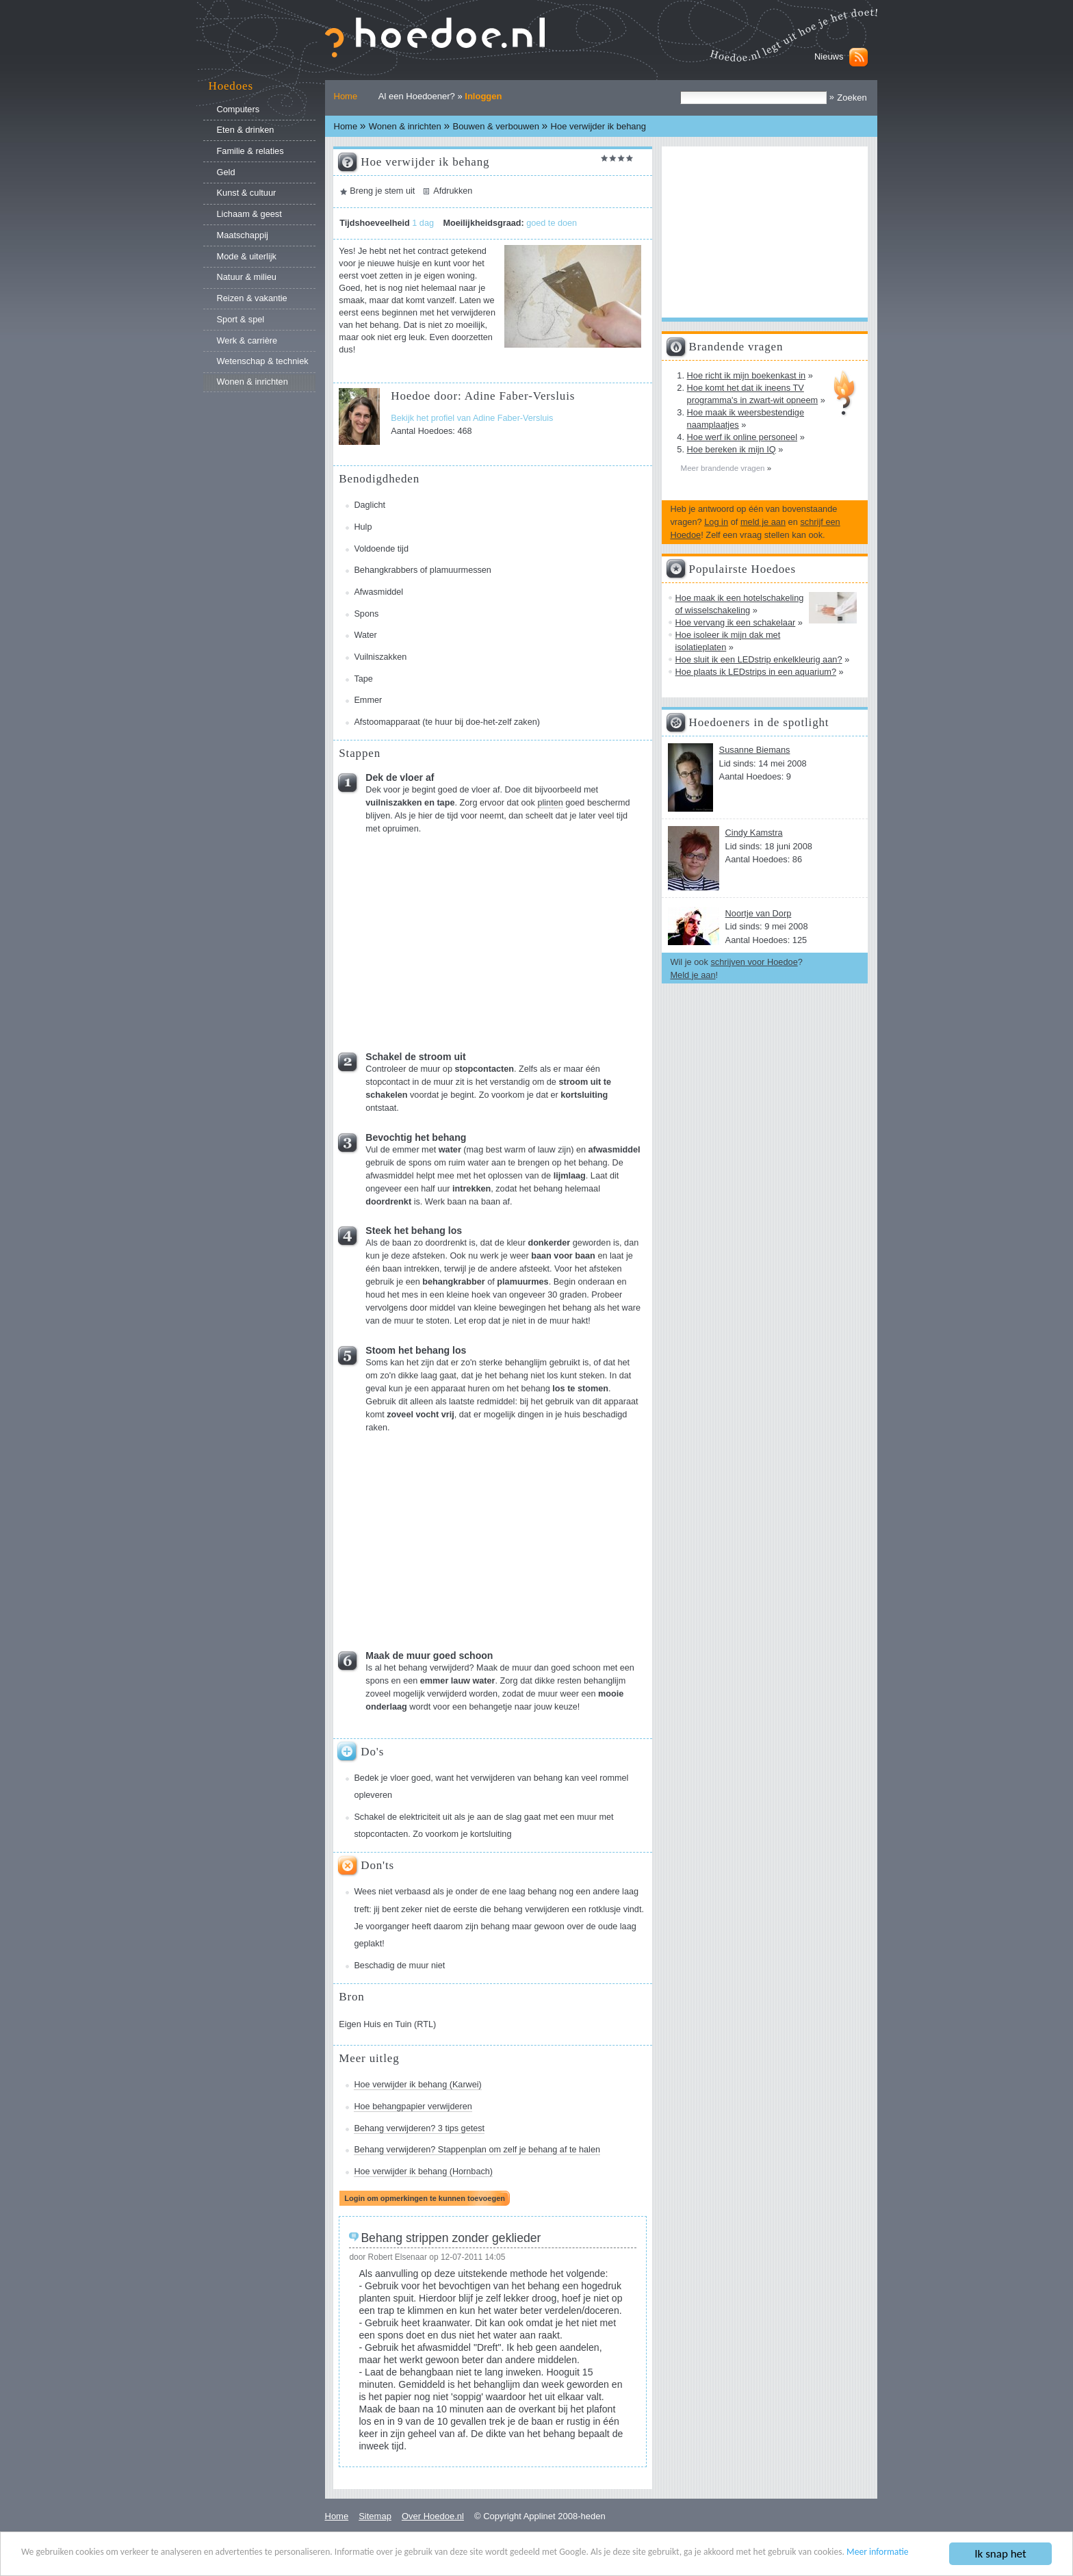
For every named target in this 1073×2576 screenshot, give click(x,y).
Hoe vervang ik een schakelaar (735, 622)
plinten (550, 803)
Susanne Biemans (754, 750)
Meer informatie (877, 2552)
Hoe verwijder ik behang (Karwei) (417, 2084)
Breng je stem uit (382, 191)
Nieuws (829, 56)
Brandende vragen (736, 346)
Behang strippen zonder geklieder (451, 2238)
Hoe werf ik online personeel (742, 437)
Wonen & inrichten (405, 126)
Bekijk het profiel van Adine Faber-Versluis (472, 418)
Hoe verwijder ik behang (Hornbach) (423, 2171)
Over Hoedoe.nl (433, 2516)
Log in (716, 522)
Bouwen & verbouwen (495, 126)
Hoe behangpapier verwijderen (412, 2106)
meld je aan (763, 522)
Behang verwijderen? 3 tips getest (419, 2128)
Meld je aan (692, 975)
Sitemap (375, 2516)
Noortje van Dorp (758, 913)
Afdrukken (452, 191)
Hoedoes (231, 85)
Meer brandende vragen (724, 468)
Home (346, 96)
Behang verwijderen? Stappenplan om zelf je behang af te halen (477, 2149)
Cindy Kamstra (754, 832)
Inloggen (483, 96)
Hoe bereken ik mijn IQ (731, 449)
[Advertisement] (469, 938)
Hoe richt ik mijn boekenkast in (746, 375)
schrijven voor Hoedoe (753, 962)
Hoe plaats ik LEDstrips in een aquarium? (755, 672)
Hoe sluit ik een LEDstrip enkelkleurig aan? (758, 659)
